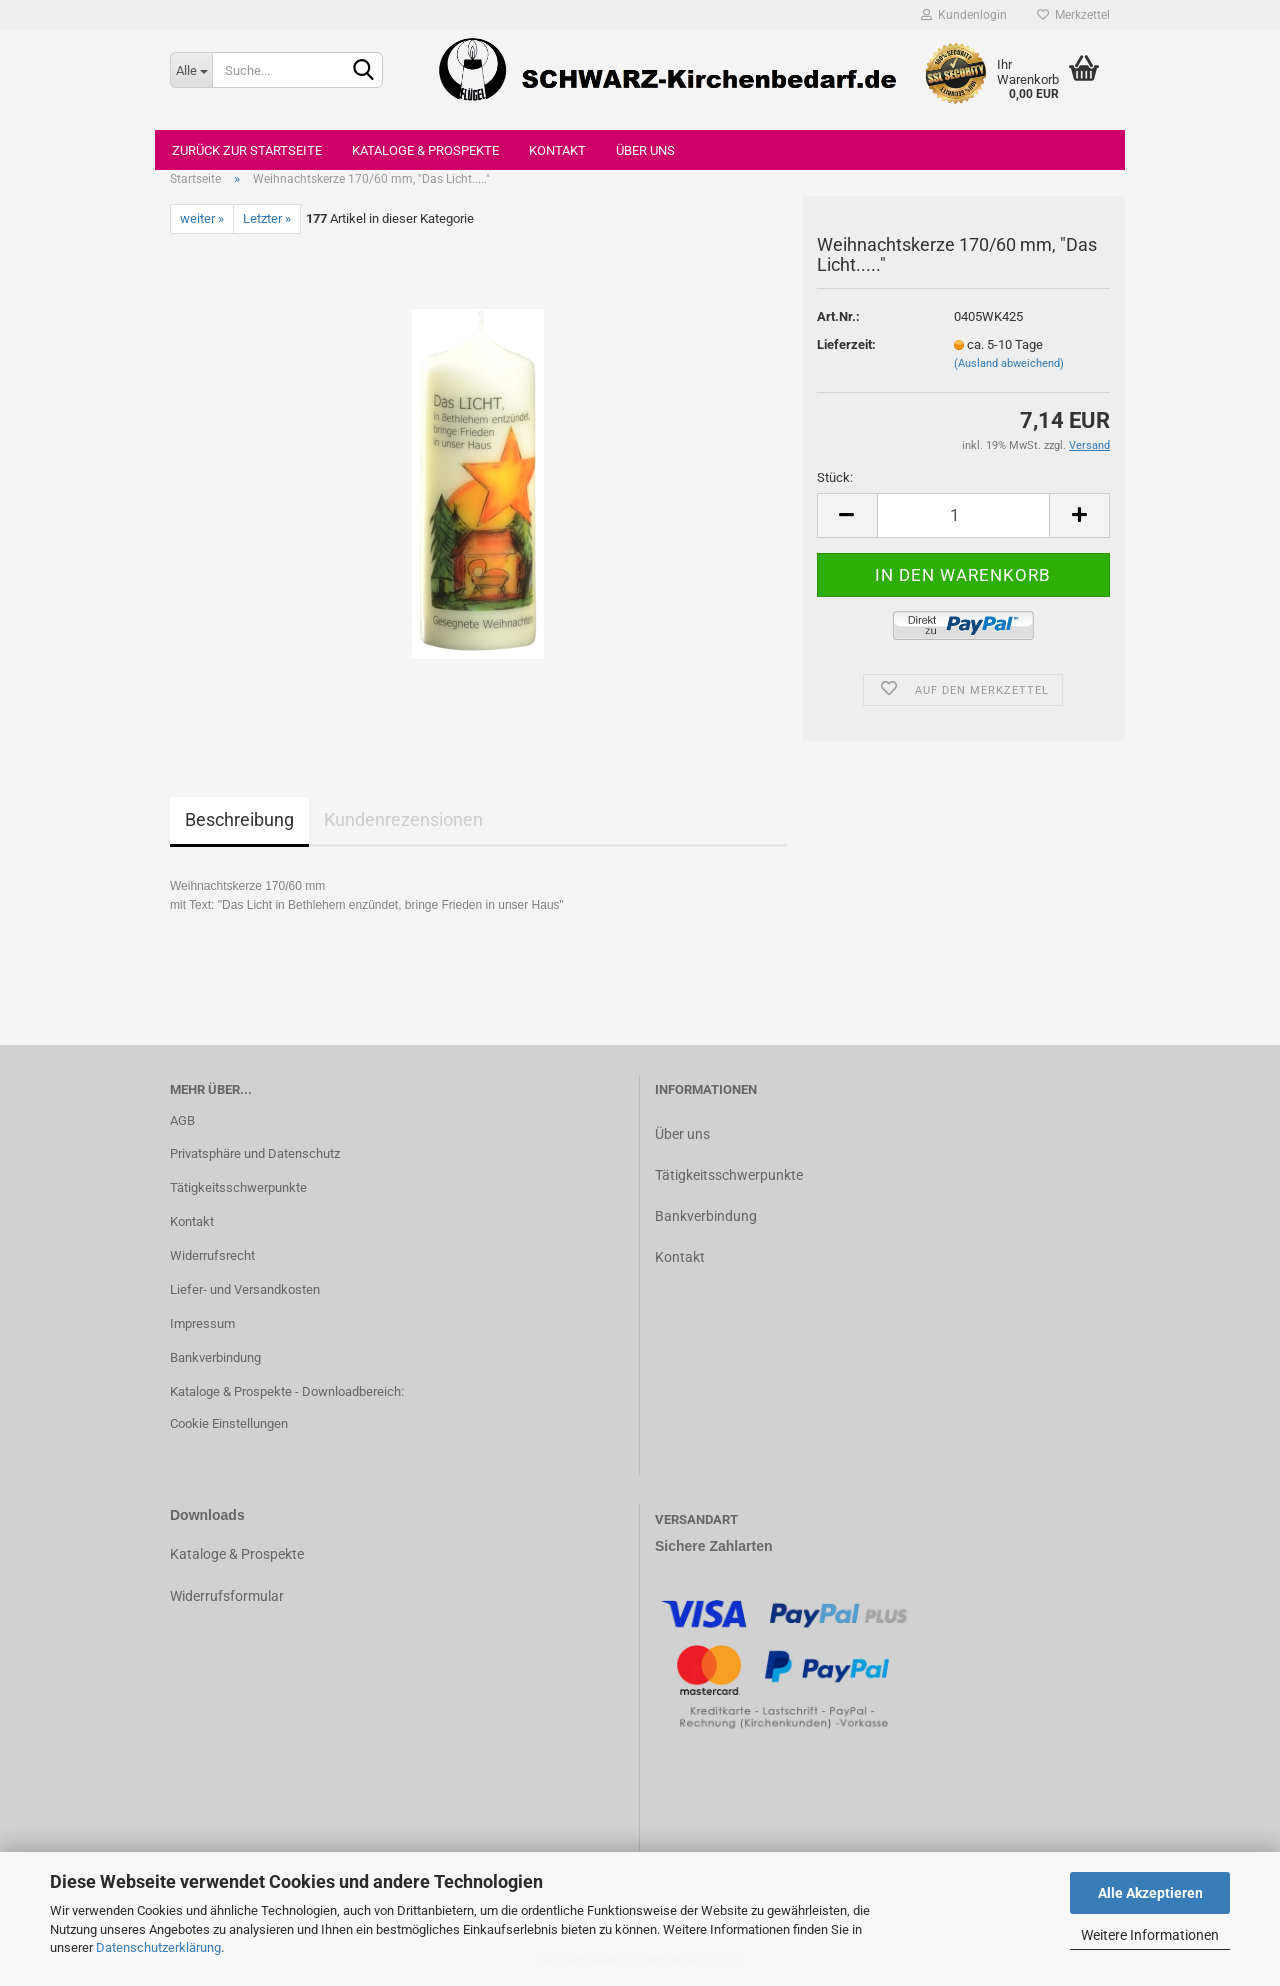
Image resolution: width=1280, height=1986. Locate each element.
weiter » (202, 218)
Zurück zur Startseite (247, 150)
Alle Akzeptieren (1150, 1893)
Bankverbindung (215, 1357)
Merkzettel (1073, 15)
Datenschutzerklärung (158, 1947)
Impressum (202, 1323)
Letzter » (267, 218)
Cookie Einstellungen (229, 1423)
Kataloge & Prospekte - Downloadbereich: (287, 1391)
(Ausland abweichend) (1009, 363)
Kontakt (557, 150)
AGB (182, 1120)
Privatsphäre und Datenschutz (255, 1153)
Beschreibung (239, 819)
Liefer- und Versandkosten (245, 1289)
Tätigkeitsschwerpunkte (238, 1187)
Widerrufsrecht (212, 1255)
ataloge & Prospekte (241, 1554)
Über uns (645, 150)
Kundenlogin (964, 15)
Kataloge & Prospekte (425, 150)
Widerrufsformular (227, 1596)
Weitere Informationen (1150, 1935)
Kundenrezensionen (403, 819)
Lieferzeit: (846, 344)
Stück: (835, 477)
